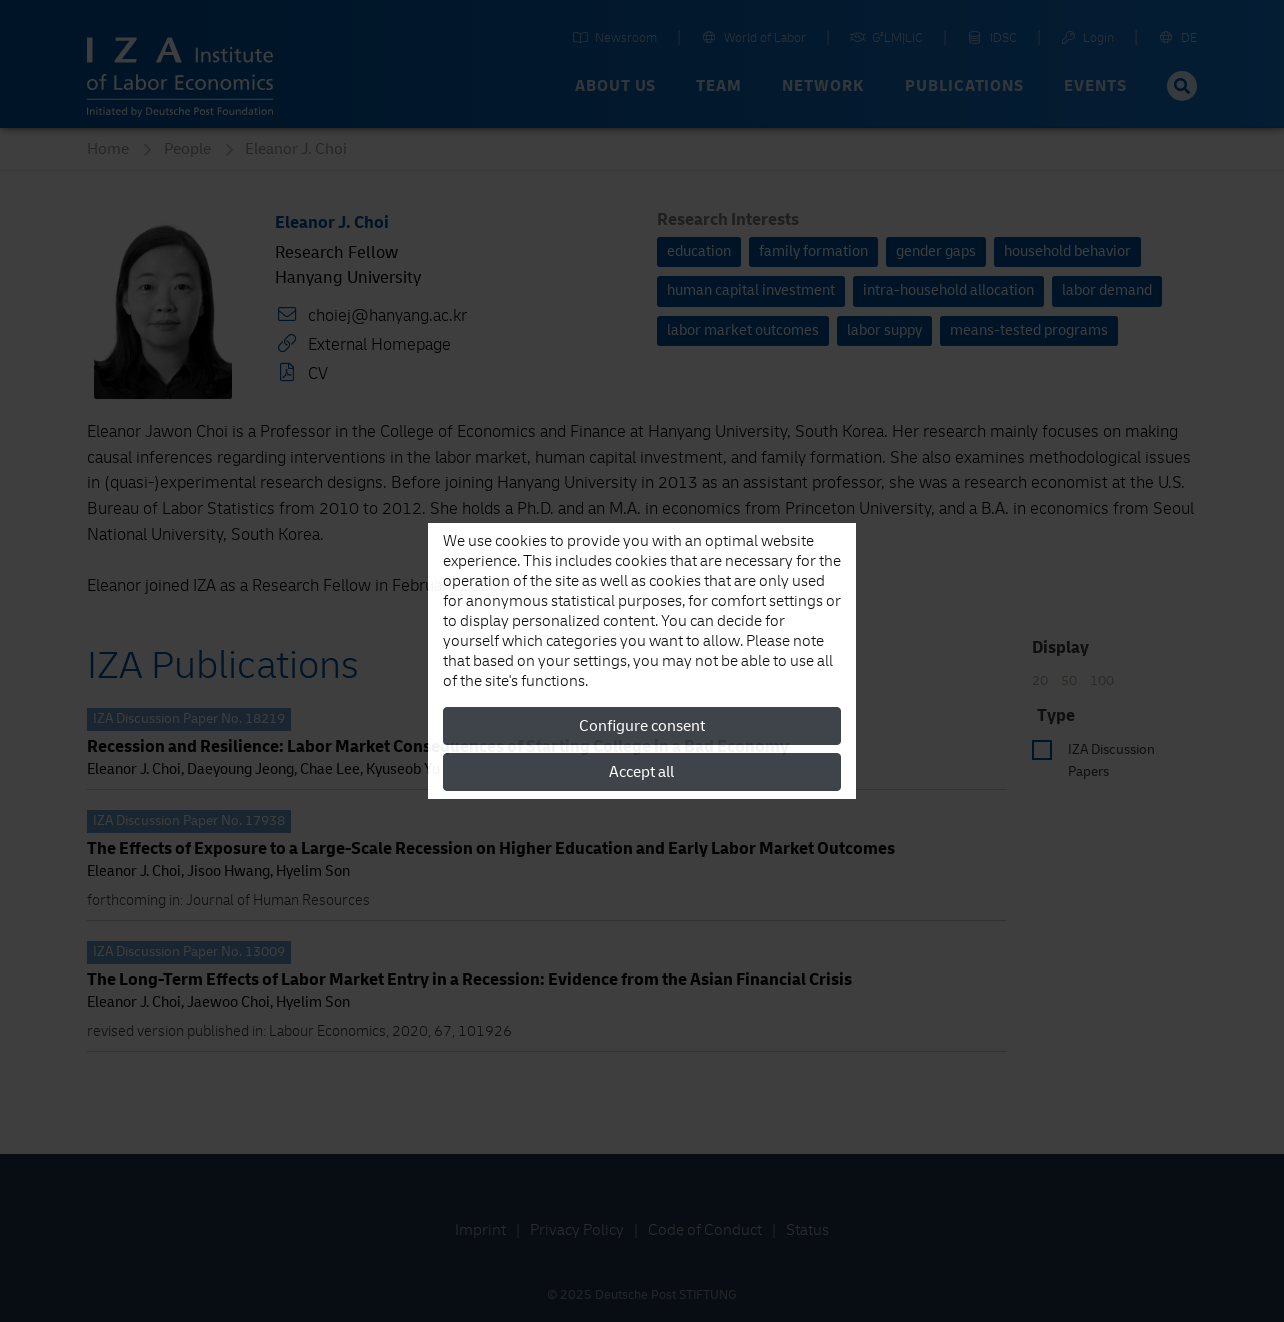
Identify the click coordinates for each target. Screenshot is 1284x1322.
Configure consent (642, 726)
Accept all (641, 772)
